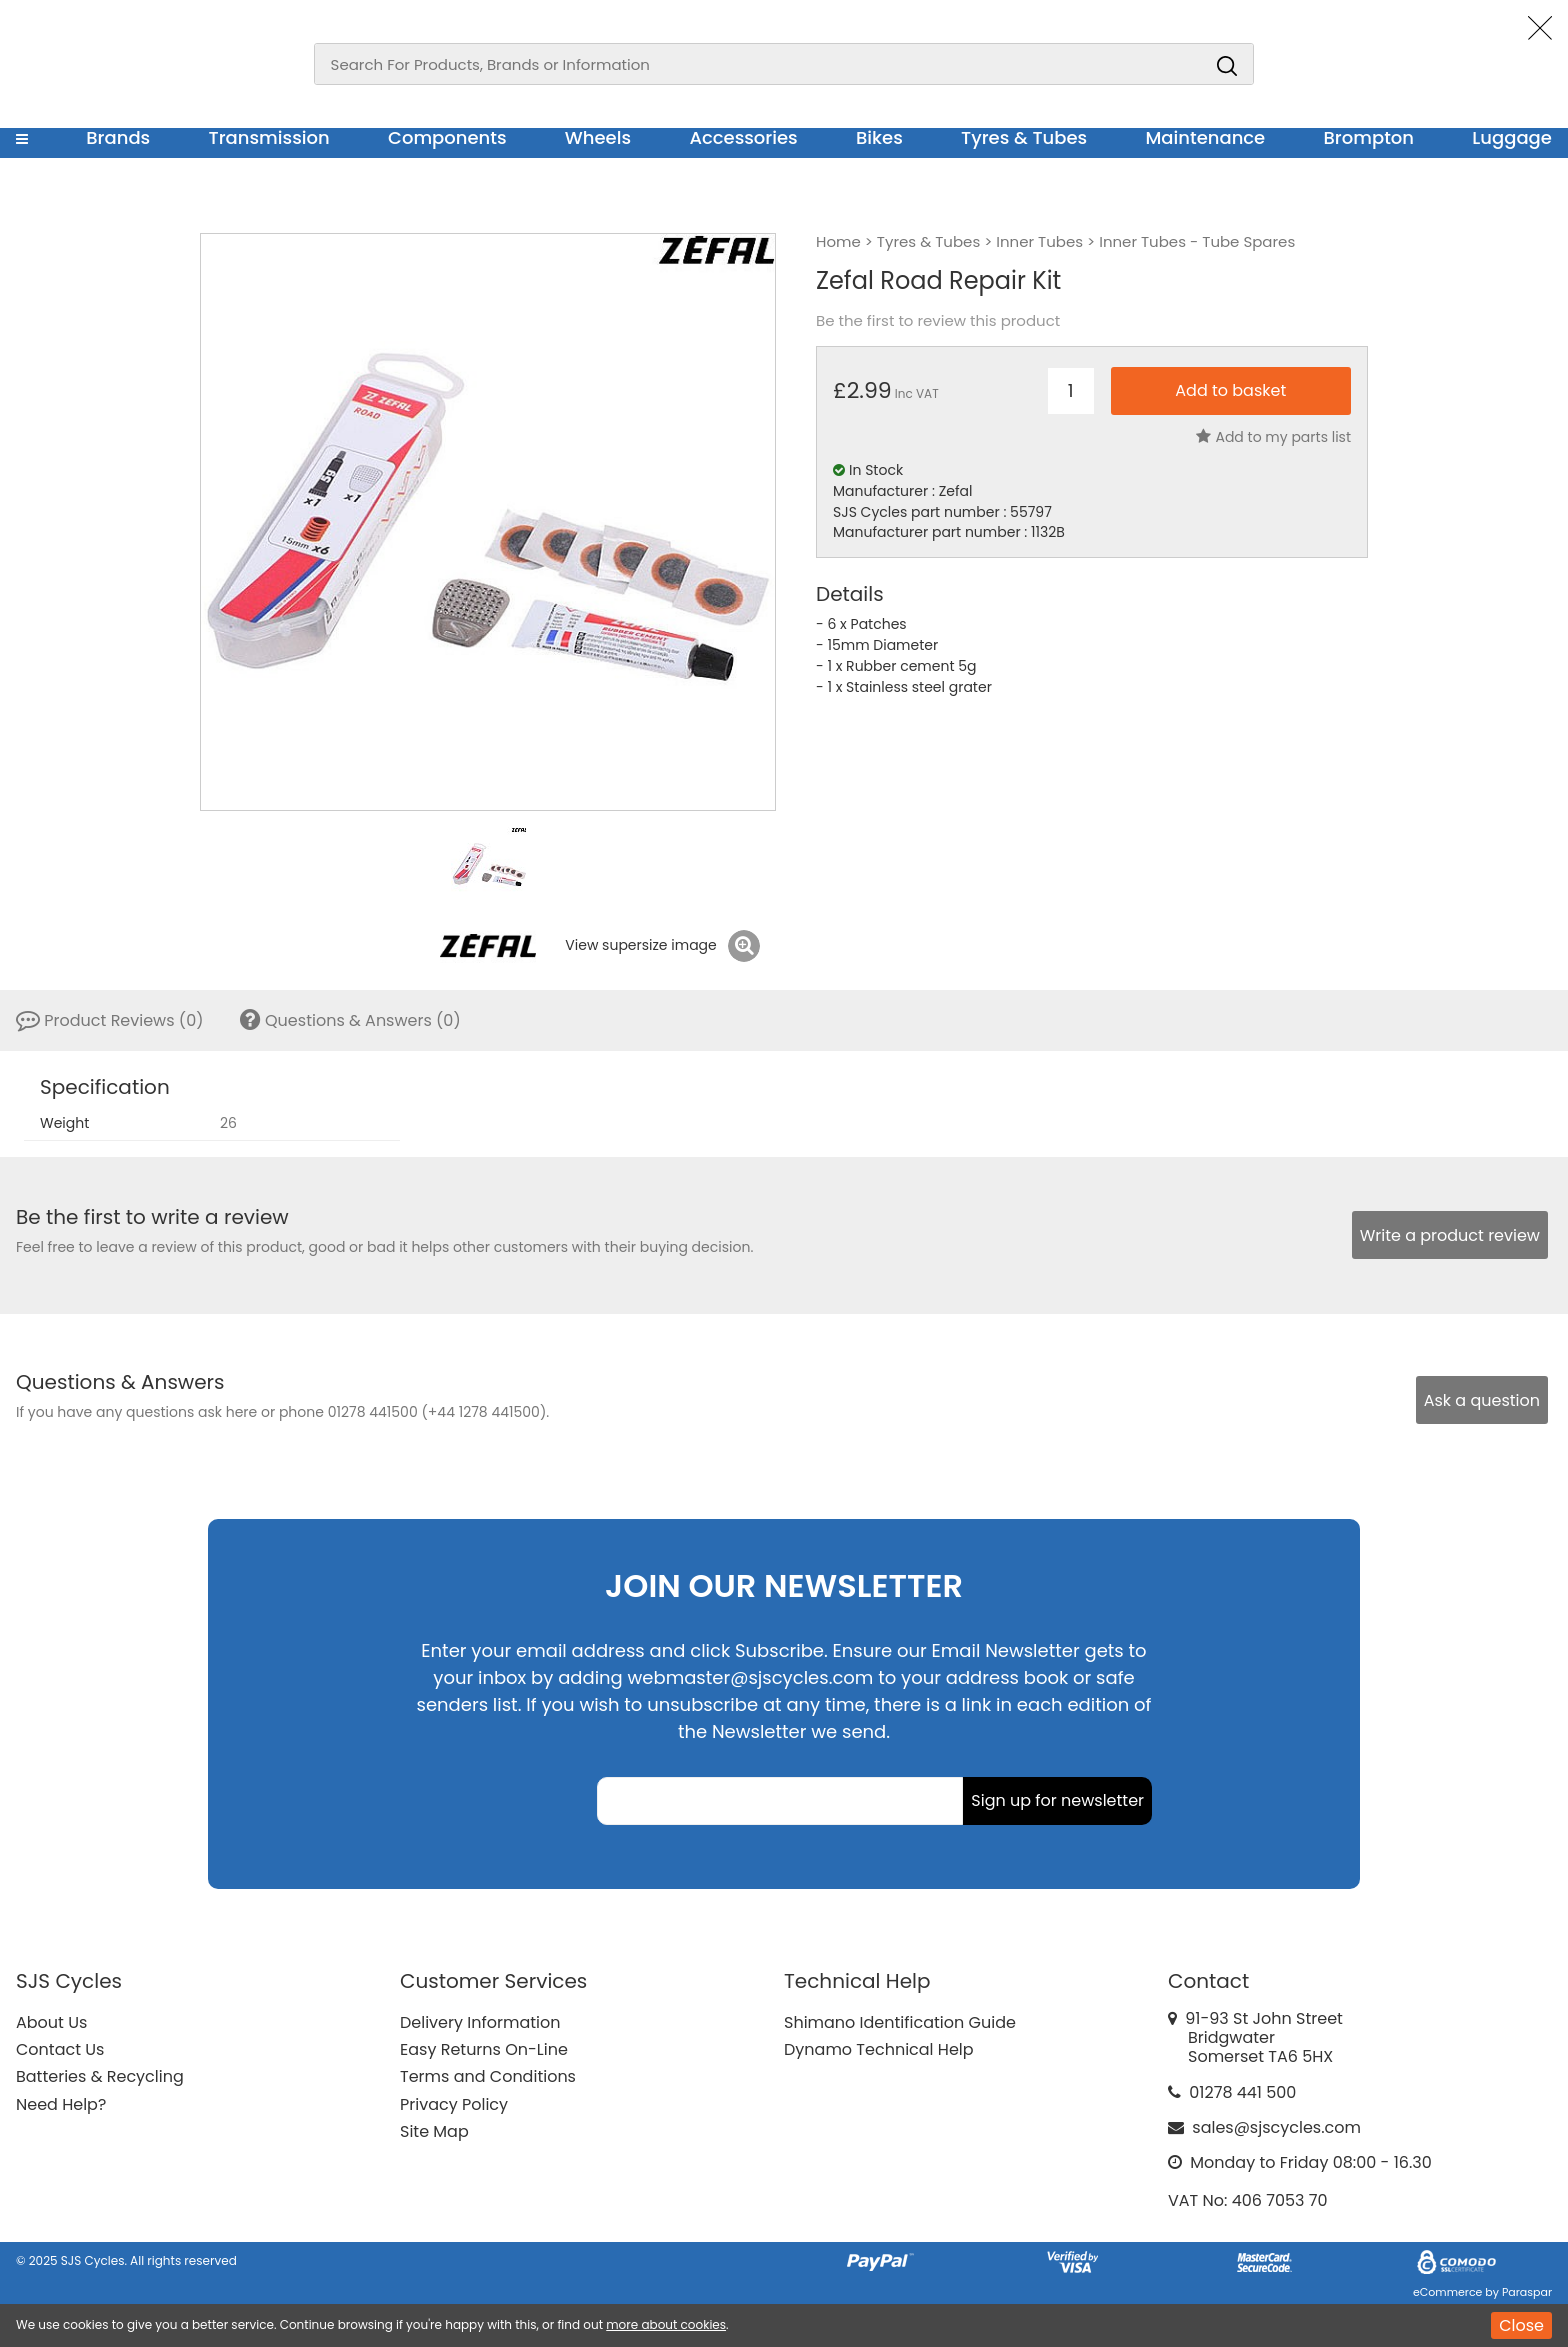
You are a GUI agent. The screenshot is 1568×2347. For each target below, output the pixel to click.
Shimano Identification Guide (900, 2022)
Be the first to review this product (938, 321)
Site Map (434, 2131)
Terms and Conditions (488, 2076)
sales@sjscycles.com (1276, 2127)
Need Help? (61, 2104)
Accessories (743, 137)
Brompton (1369, 137)
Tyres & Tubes (1024, 137)
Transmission (269, 137)
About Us (51, 2022)
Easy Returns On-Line (484, 2049)
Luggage (1512, 137)
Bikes (879, 137)
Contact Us (60, 2049)
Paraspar (1527, 2292)
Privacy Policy (454, 2104)
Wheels (598, 137)
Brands (118, 137)
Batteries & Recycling (100, 2076)
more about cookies (666, 2324)
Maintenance (1205, 137)
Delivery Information (480, 2022)
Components (447, 137)
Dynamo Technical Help (879, 2049)
